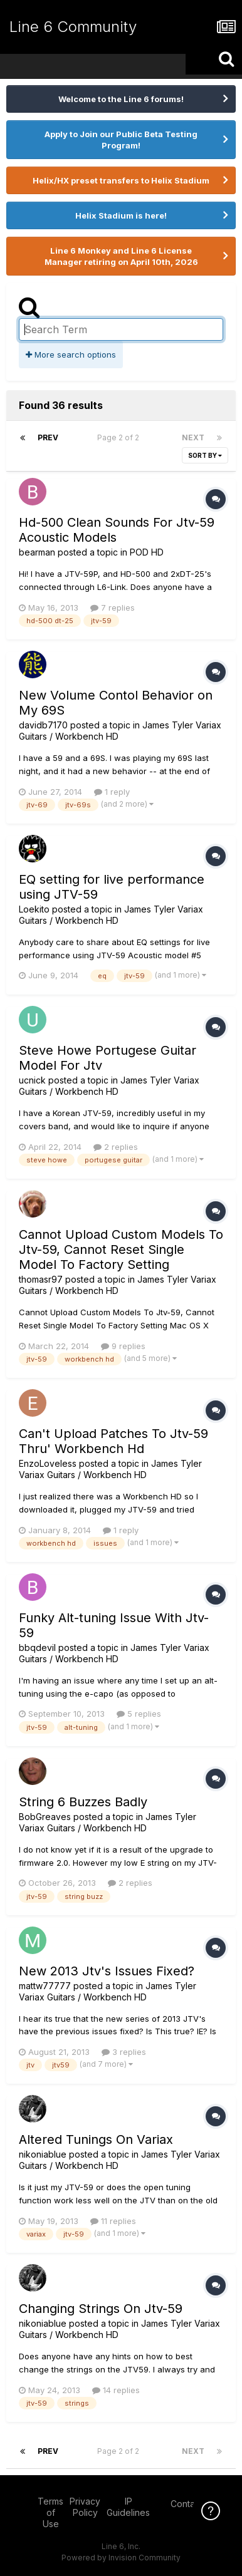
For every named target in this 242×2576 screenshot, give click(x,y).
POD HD (147, 552)
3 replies (124, 2052)
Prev (48, 437)
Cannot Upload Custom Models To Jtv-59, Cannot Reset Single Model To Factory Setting (121, 1249)
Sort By (205, 455)
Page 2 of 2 (120, 437)
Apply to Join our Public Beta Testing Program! (121, 139)
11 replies (113, 2221)
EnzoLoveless (47, 1463)
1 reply (112, 792)
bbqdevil (37, 1647)
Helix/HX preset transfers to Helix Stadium (121, 180)
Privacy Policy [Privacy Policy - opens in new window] (85, 2507)
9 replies (123, 1346)
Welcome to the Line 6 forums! (121, 99)
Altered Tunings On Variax (96, 2139)
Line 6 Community (73, 27)
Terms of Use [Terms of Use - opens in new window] (50, 2512)
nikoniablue (42, 2154)
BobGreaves (45, 1816)
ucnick (32, 1080)
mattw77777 (45, 1985)
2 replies (115, 1147)
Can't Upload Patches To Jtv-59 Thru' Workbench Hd (113, 1441)
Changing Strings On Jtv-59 (100, 2308)
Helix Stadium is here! (121, 215)
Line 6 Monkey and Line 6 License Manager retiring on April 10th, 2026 (121, 256)
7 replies (112, 608)
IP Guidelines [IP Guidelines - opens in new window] (128, 2507)
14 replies (116, 2390)
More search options (71, 354)
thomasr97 (41, 1279)
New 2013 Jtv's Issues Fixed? (106, 1971)
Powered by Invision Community (121, 2557)
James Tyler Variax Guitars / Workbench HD (111, 915)
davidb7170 (43, 725)
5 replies (139, 1714)
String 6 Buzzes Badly (83, 1801)
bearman (37, 552)
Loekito (34, 909)
